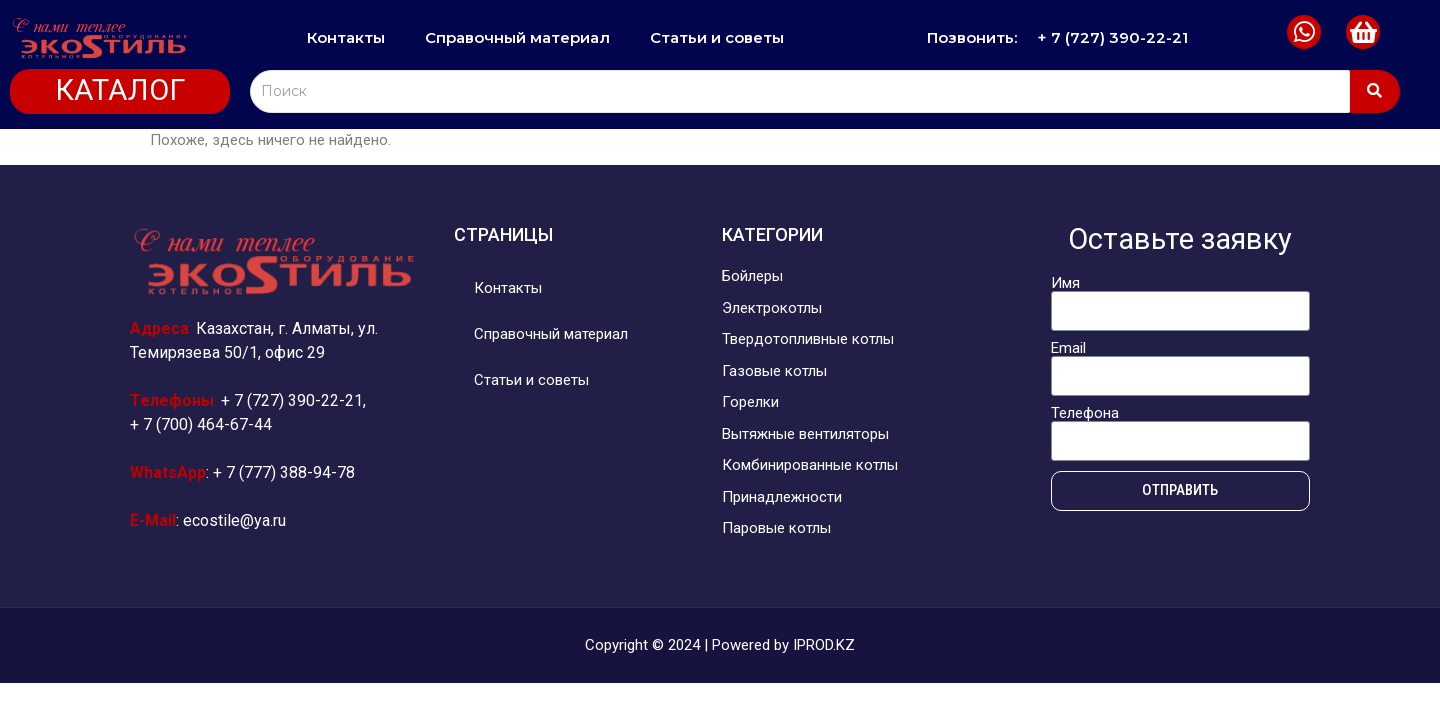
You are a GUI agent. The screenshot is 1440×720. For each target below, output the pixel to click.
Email (1068, 348)
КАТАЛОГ (120, 90)
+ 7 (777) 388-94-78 (284, 472)
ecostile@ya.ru (234, 520)
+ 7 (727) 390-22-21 (1112, 37)
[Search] (800, 91)
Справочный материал (517, 37)
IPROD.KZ (824, 645)
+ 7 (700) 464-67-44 (201, 424)
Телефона (1085, 413)
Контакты (346, 37)
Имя (1065, 283)
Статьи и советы (717, 37)
